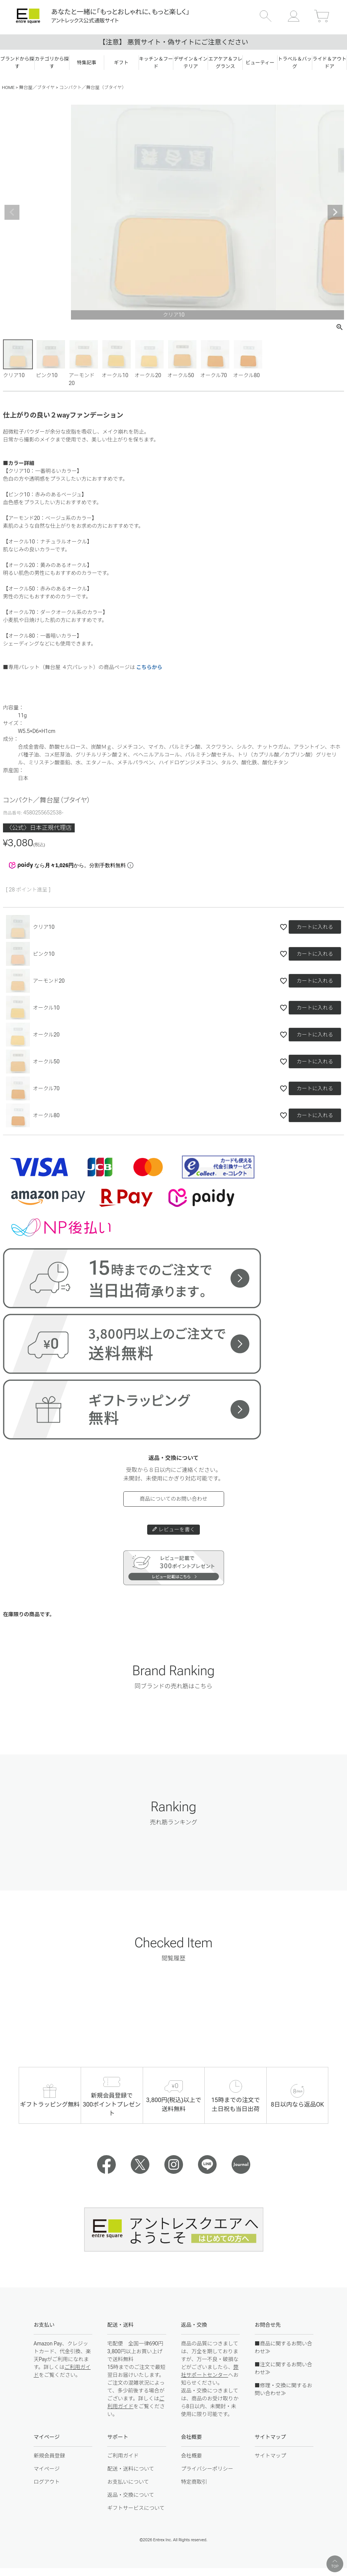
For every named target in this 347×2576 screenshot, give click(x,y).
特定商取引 (194, 2482)
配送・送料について (130, 2469)
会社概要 (191, 2456)
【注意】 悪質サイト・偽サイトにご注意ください (173, 42)
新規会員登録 (49, 2456)
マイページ (47, 2469)
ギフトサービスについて (136, 2508)
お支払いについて (128, 2482)
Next (335, 212)
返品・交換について (130, 2495)
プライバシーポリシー (207, 2469)
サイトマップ (270, 2456)
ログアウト (47, 2482)
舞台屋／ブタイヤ (37, 87)
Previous (11, 212)
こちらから (149, 667)
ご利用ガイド (123, 2456)
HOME (8, 87)
